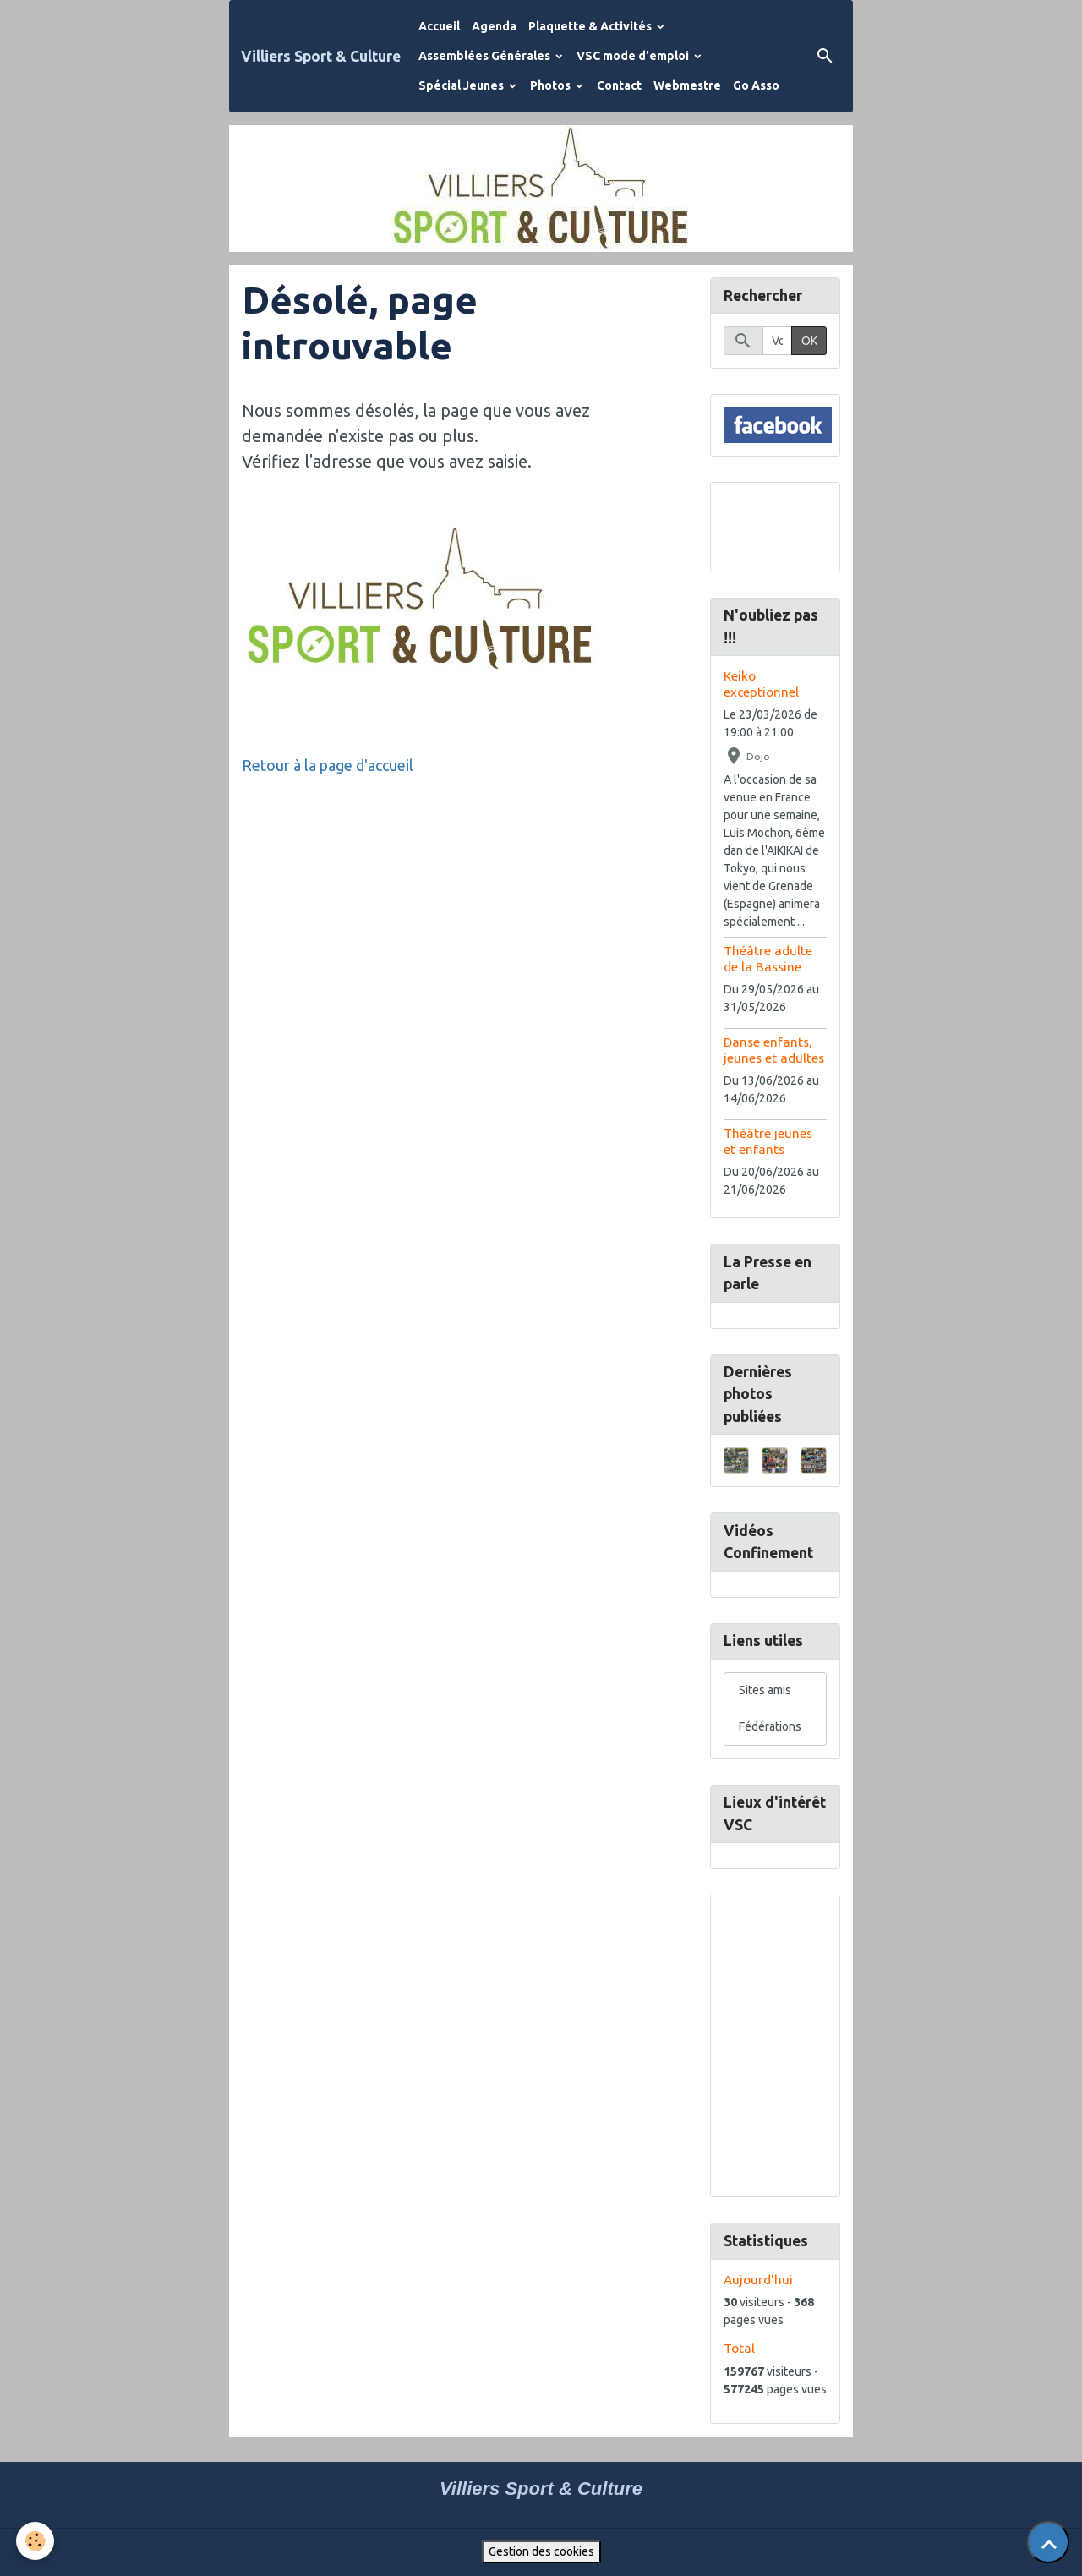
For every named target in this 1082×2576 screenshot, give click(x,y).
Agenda (494, 26)
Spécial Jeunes (462, 85)
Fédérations (770, 1726)
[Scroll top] (1048, 2542)
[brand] (321, 56)
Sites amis (765, 1690)
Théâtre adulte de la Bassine (768, 958)
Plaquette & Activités (591, 26)
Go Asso (756, 85)
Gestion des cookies (541, 2551)
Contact (619, 85)
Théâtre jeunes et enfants (768, 1141)
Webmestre (687, 85)
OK (809, 340)
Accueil (439, 26)
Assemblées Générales (485, 56)
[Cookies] (36, 2541)
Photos (551, 85)
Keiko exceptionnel (761, 683)
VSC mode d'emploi (634, 56)
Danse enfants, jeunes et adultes (774, 1049)
